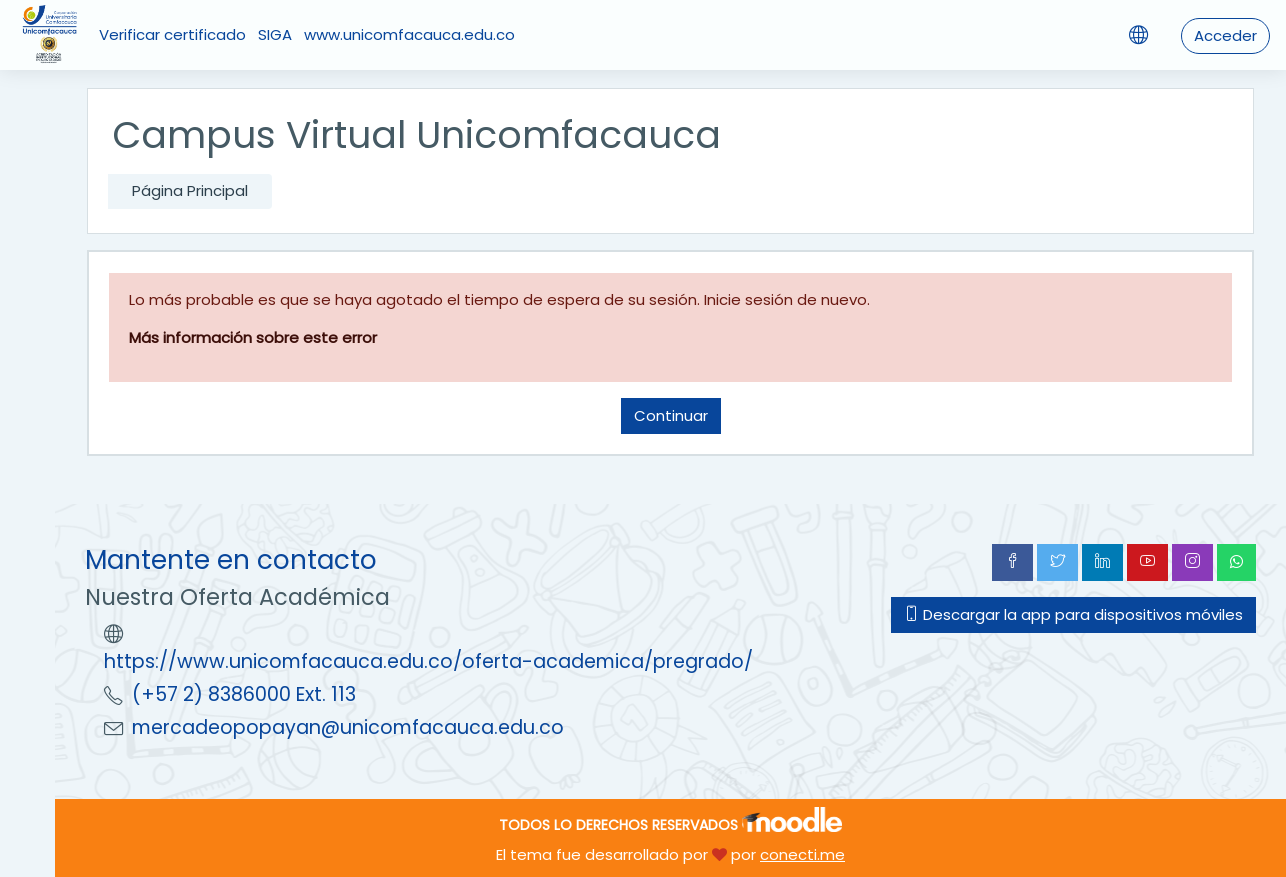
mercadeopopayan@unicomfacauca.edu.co (348, 727)
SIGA (275, 34)
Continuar (671, 415)
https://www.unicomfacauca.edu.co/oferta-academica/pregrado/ (428, 661)
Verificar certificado (172, 34)
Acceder (1225, 35)
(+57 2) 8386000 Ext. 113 (244, 694)
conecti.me (802, 854)
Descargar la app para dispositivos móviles (1073, 614)
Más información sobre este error (253, 337)
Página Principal (190, 190)
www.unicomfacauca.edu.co (409, 34)
